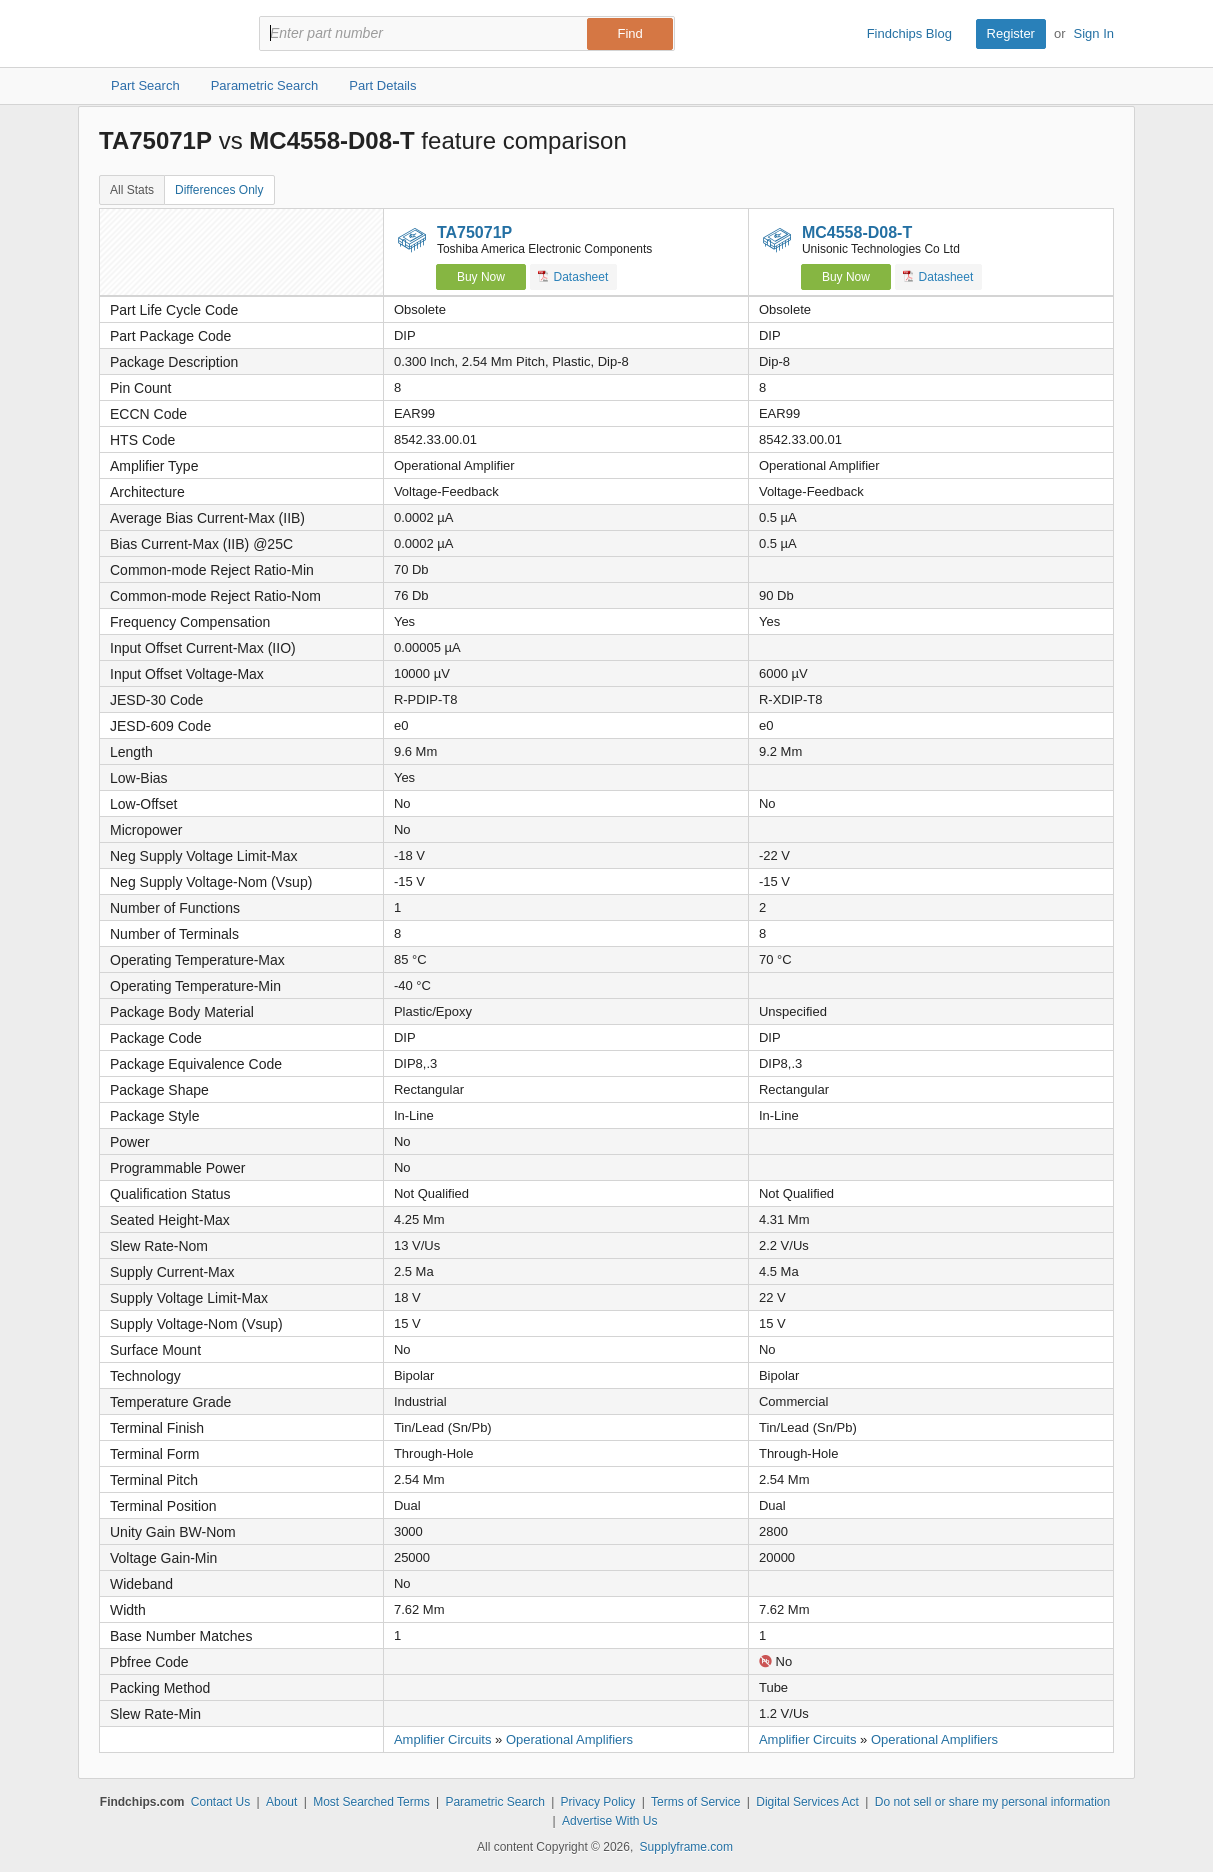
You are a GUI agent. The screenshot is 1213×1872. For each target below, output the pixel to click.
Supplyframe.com (686, 1847)
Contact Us (220, 1802)
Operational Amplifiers (569, 1739)
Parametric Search (494, 1802)
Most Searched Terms (371, 1802)
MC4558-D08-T (857, 232)
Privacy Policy (598, 1802)
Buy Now (481, 277)
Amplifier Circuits (443, 1739)
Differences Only (219, 190)
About (281, 1802)
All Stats (132, 190)
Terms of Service (695, 1802)
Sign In (1094, 33)
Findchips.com (164, 34)
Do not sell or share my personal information (992, 1802)
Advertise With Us (609, 1821)
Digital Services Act (807, 1802)
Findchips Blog (909, 33)
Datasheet (573, 276)
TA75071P (474, 232)
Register (1011, 33)
